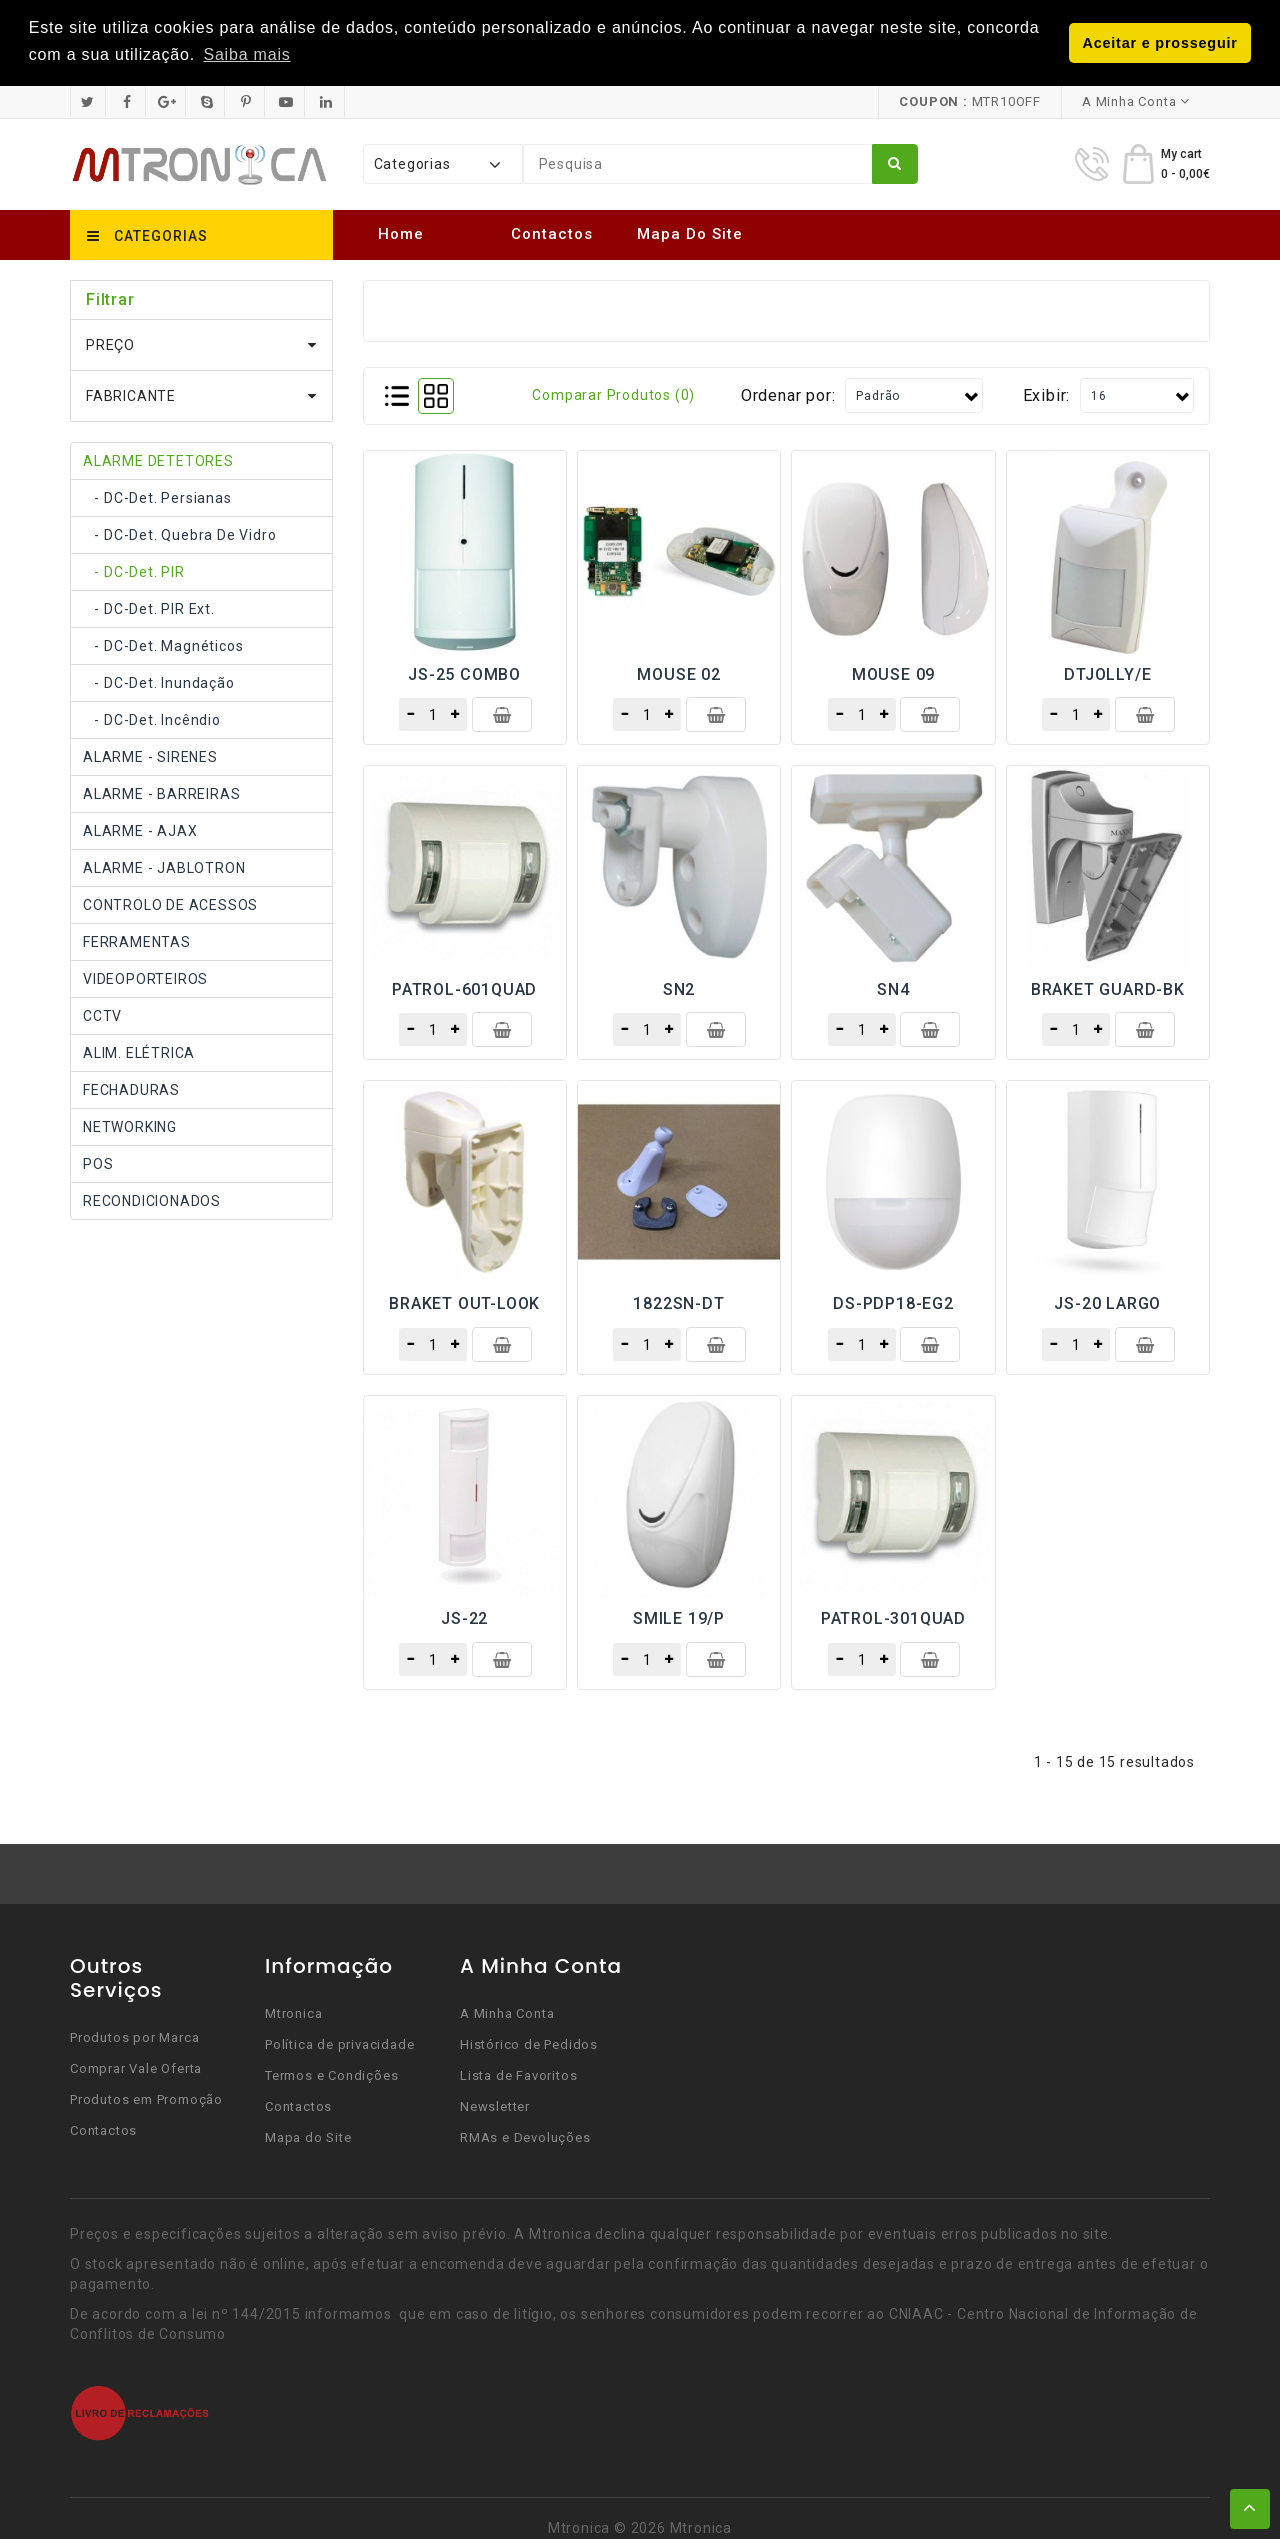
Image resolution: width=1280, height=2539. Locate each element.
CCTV (102, 1014)
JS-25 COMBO (464, 672)
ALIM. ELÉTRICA (139, 1051)
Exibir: (1047, 393)
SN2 (679, 987)
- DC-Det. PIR (134, 570)
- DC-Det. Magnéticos (163, 644)
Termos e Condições (331, 2074)
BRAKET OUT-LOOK (464, 1302)
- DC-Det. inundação (159, 681)
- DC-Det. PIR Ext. (149, 607)
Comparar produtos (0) (613, 394)
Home (401, 233)
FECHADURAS (131, 1088)
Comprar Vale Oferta (136, 2067)
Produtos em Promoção (146, 2098)
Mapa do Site (690, 233)
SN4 (893, 987)
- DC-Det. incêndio (152, 718)
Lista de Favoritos (518, 2074)
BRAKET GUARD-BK (1108, 987)
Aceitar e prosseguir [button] (1160, 43)
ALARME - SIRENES (150, 755)
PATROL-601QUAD (464, 987)
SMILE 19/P (679, 1617)
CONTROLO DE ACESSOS (170, 903)
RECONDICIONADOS (152, 1199)
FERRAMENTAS (137, 940)
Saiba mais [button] (246, 54)
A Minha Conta (507, 2012)
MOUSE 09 (893, 672)
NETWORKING (130, 1125)
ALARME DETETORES (158, 459)
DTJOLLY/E (1107, 672)
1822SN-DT (678, 1302)
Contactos (552, 233)
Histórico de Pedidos (529, 2043)
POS (98, 1162)
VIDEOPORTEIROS (145, 977)
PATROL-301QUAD (893, 1617)
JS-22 (464, 1617)
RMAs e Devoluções (525, 2136)
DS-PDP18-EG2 (893, 1302)
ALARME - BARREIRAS (161, 792)
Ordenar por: (788, 393)
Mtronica (293, 2012)
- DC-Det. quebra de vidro (179, 533)
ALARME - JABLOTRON (164, 866)
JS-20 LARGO (1107, 1302)
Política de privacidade (339, 2043)
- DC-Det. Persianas (157, 496)
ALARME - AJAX (140, 829)
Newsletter (495, 2105)
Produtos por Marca (134, 2036)
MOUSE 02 (678, 672)
